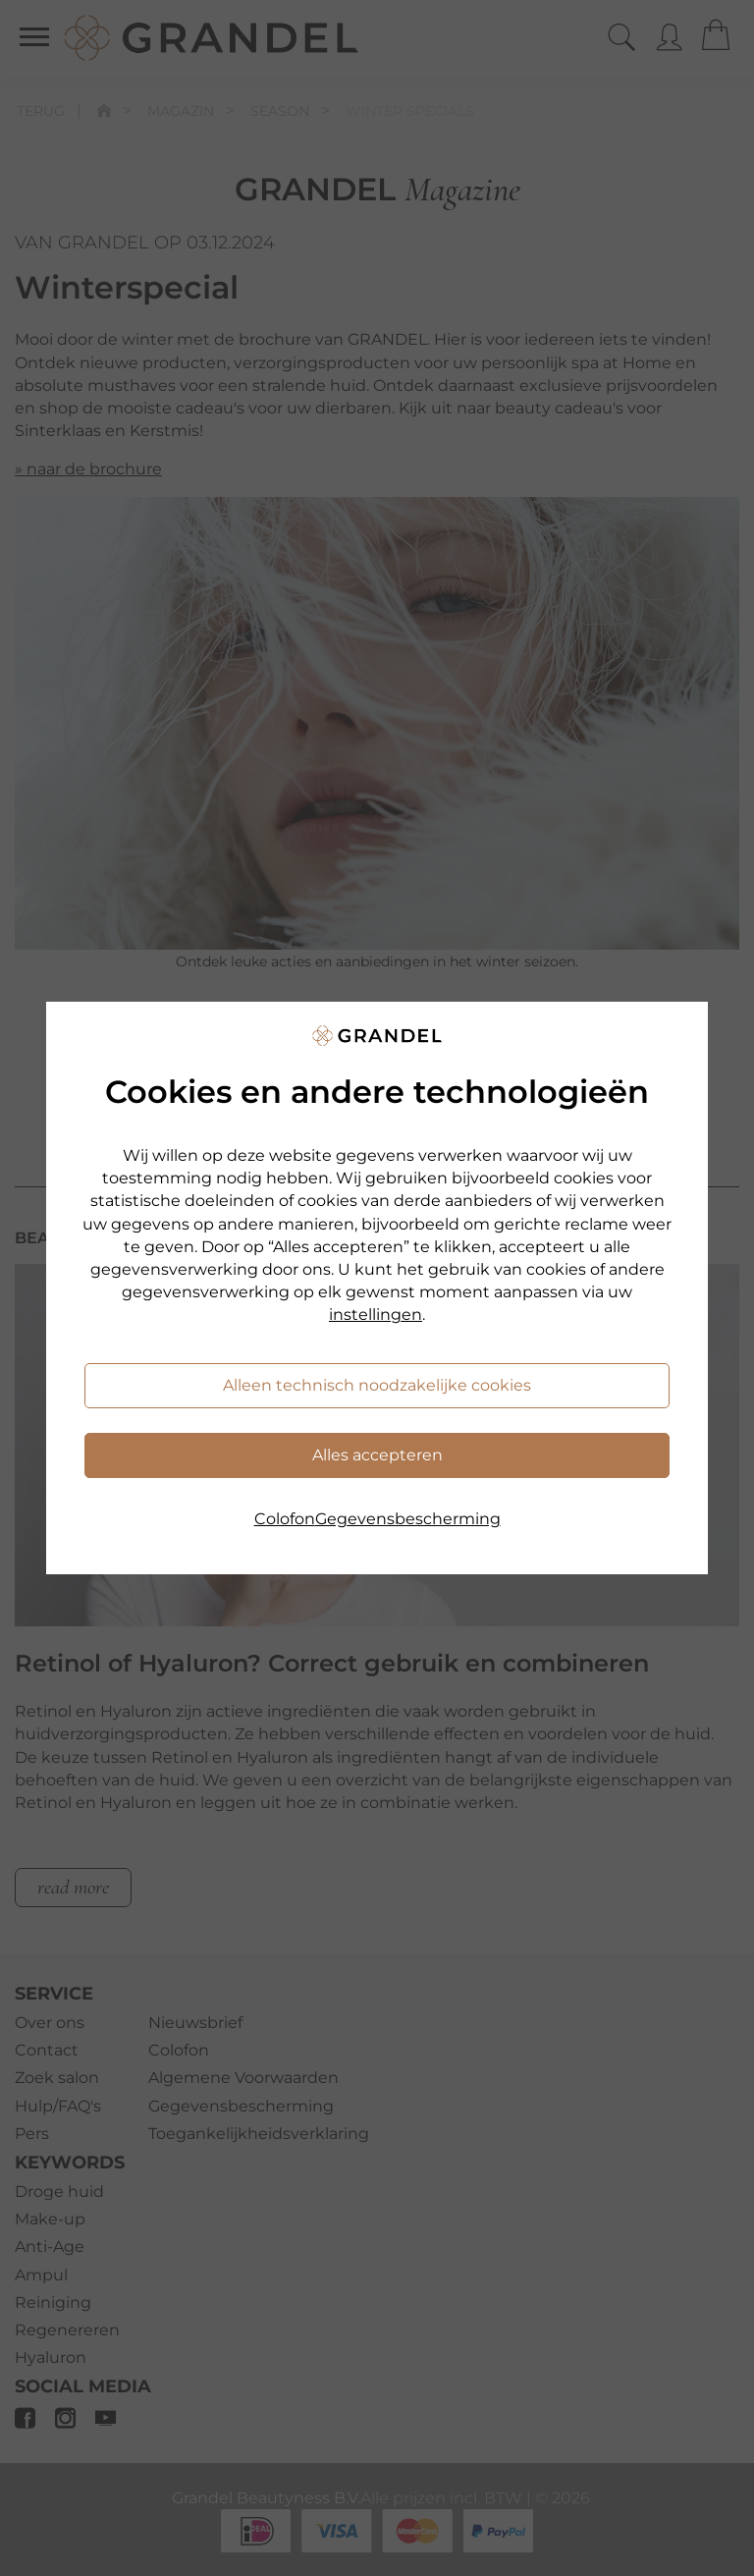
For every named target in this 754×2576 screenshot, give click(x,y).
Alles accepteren (377, 1455)
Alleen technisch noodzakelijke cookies (377, 1385)
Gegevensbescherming (408, 1518)
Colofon (284, 1518)
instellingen (375, 1314)
